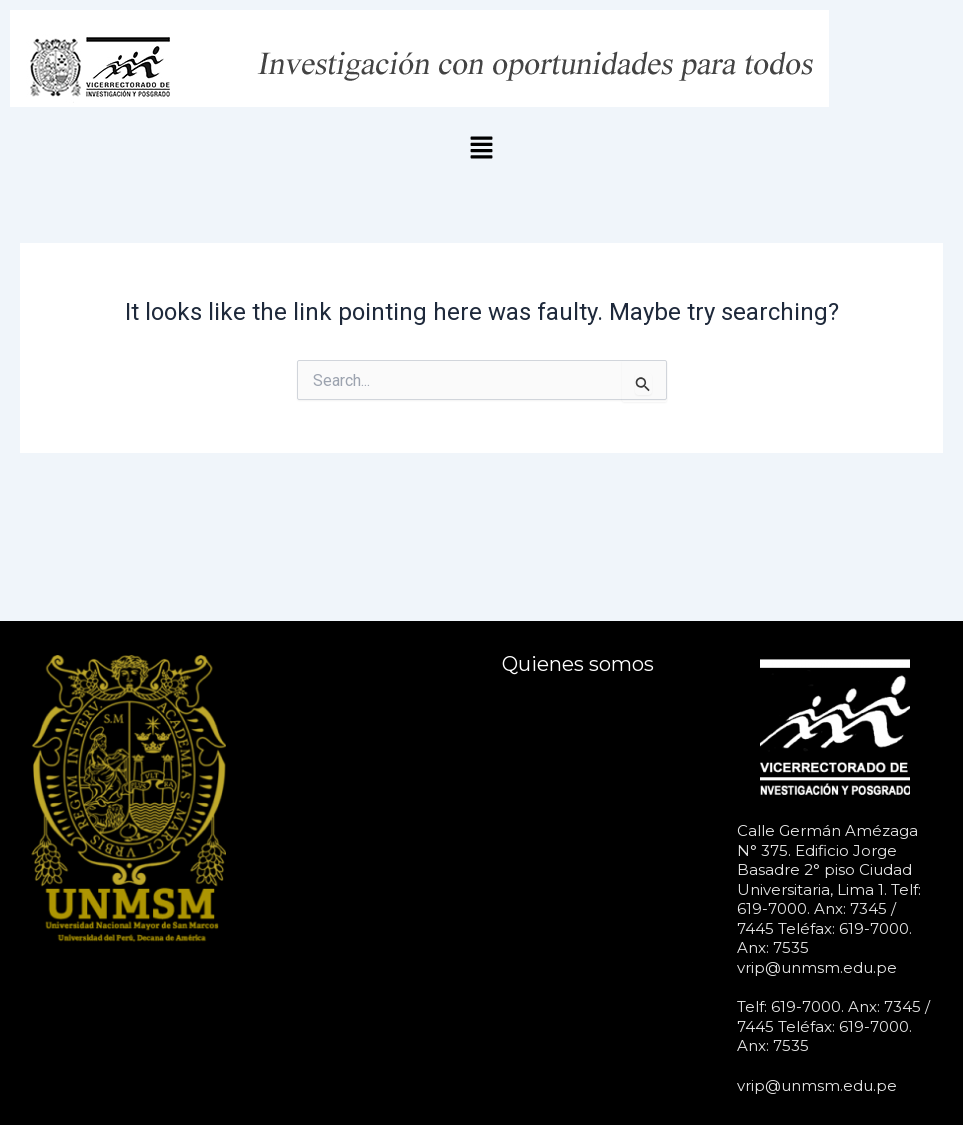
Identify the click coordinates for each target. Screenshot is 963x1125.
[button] (481, 149)
